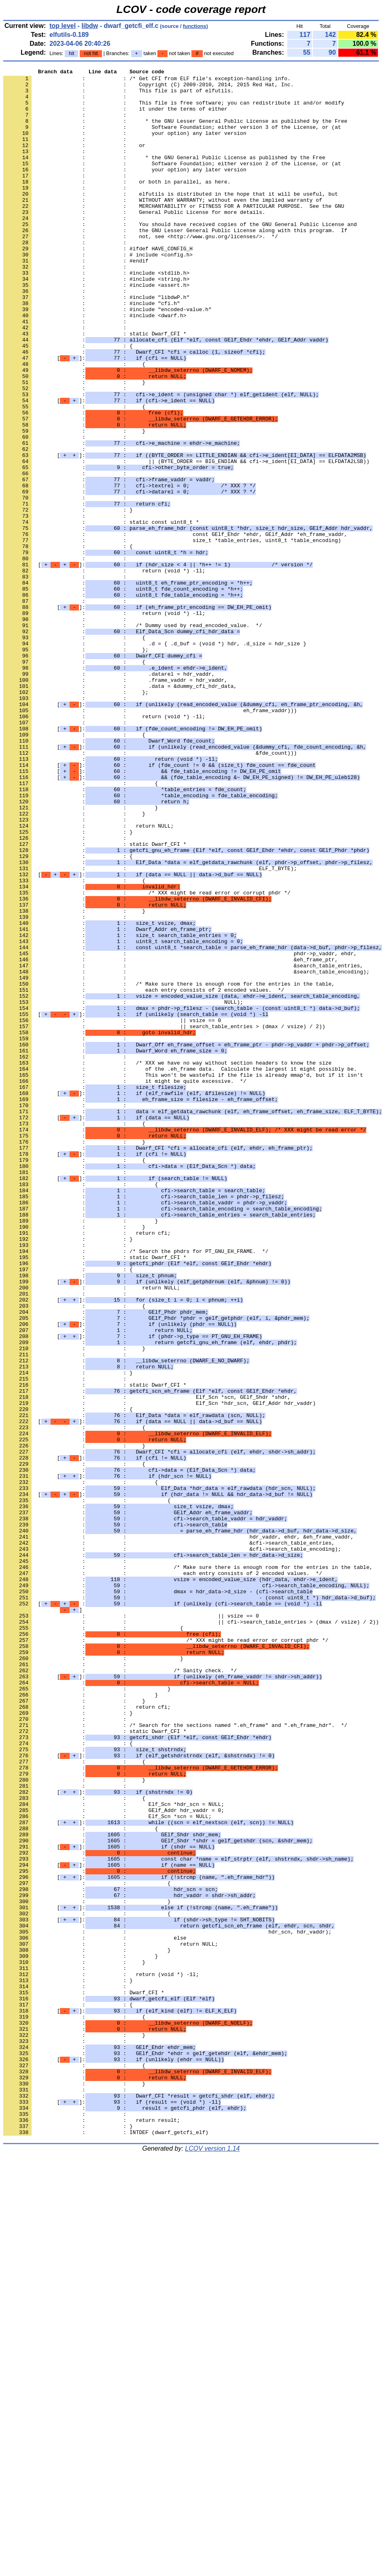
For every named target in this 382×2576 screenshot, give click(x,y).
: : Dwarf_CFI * (83, 2377)
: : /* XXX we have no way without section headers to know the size (167, 1262)
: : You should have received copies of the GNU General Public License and (180, 255)
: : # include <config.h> (98, 292)
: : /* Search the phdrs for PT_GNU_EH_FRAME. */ (135, 1488)
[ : (162, 1910)
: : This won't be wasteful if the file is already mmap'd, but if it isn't (183, 1276)
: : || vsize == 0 (112, 1210)
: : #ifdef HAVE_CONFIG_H (98, 284)
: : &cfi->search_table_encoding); (172, 1845)
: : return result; (91, 2530)
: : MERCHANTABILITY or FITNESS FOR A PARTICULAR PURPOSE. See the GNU (173, 233)
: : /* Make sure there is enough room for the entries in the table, (169, 1167)
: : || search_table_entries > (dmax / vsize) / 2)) (164, 1218)
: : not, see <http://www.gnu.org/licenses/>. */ (140, 270)
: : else (94, 2312)
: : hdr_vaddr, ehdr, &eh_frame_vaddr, (178, 1830)
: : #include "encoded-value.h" (107, 357)
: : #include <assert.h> (96, 328)
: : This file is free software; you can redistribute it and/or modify (173, 109)
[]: (94, 416)
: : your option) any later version (124, 146)
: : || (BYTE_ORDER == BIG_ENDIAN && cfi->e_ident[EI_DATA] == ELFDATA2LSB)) (186, 540)
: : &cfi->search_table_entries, (169, 1838)
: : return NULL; (88, 977)
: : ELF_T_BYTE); (150, 1028)
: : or (74, 160)
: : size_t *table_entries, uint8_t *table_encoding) (172, 634)
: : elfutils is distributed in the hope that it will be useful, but (170, 219)
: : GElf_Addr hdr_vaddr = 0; (113, 2158)
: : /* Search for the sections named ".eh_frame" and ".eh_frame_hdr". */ (175, 2056)
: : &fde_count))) (150, 890)
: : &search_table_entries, (183, 1145)
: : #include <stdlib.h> (96, 314)
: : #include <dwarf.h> (94, 365)
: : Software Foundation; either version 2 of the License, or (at (172, 182)
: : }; (76, 766)
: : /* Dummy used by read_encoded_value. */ (132, 737)
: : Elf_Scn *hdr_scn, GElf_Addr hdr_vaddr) (159, 1670)
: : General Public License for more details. (134, 241)
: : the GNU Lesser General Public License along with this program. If (175, 263)
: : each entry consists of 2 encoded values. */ (143, 1174)
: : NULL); (123, 1189)
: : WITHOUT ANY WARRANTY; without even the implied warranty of (162, 226)
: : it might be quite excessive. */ (124, 1283)
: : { (68, 401)
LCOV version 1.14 (212, 2561)
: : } (74, 445)
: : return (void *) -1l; (104, 671)
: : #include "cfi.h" (91, 350)
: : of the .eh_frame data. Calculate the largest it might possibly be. (180, 1269)
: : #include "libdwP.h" (96, 343)
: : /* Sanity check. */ (120, 1991)
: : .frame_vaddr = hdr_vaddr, (115, 802)
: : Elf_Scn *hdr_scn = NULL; (113, 2151)
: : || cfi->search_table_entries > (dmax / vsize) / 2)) (191, 1932)
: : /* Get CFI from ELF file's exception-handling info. (147, 80)
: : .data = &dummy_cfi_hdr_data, (120, 809)
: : (66, 102)
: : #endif (76, 299)
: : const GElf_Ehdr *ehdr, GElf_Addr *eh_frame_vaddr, (175, 627)
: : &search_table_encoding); (186, 1152)
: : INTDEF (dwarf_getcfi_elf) (105, 2545)
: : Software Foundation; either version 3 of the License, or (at (172, 139)
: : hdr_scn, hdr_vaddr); (167, 2304)
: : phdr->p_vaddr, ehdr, (180, 1130)
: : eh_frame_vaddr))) (150, 839)
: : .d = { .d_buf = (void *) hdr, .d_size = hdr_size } (154, 758)
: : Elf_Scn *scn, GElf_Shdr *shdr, (147, 1663)
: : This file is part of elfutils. (118, 95)
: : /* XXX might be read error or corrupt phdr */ (147, 1057)
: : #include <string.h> (96, 321)
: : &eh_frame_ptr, (170, 1138)
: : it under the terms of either (115, 117)
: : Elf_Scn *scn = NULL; (107, 2166)
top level (62, 25)
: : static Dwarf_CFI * (94, 387)
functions (194, 26)
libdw (89, 25)
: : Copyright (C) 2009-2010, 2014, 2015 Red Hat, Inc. (148, 88)
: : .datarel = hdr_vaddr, (109, 795)
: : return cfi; (86, 1466)
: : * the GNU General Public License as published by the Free (164, 175)
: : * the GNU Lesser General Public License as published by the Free (175, 131)
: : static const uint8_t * (101, 613)
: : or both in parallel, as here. (117, 204)
